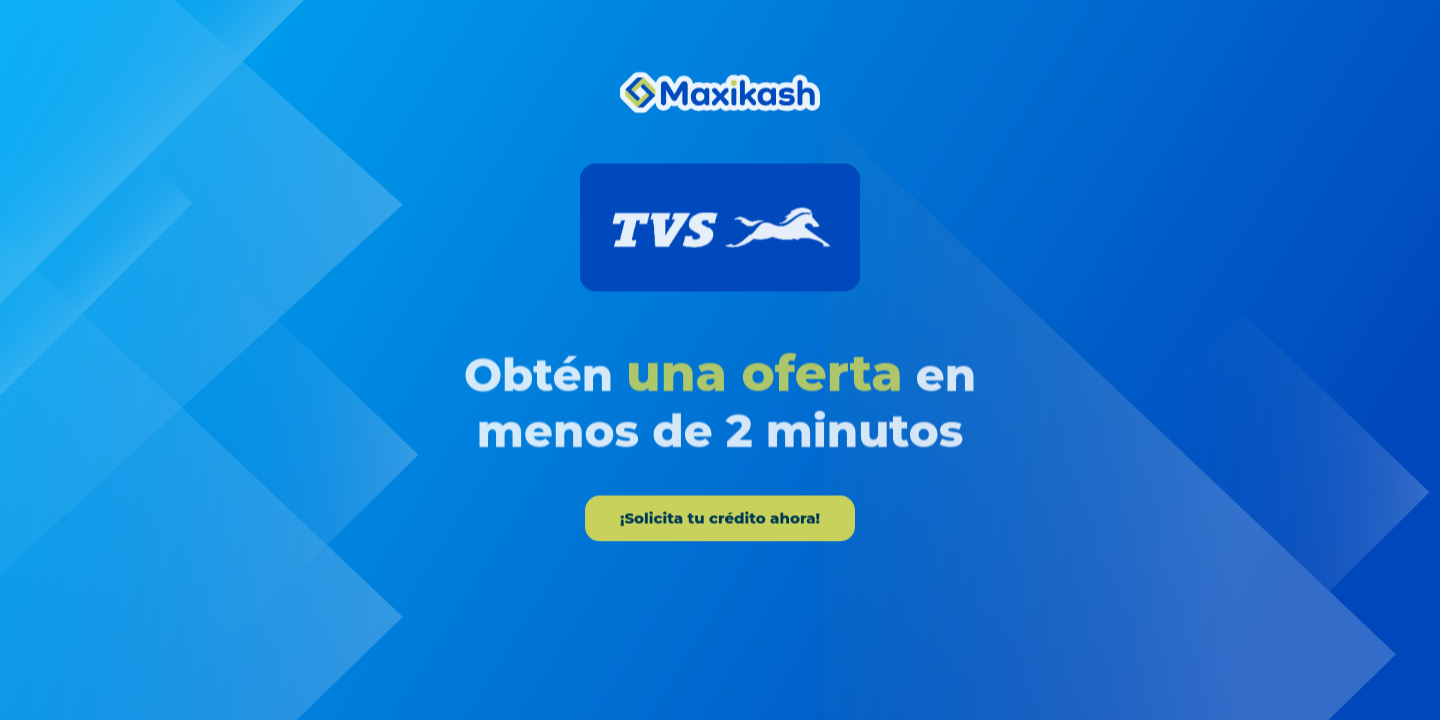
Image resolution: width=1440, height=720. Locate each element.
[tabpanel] (720, 306)
